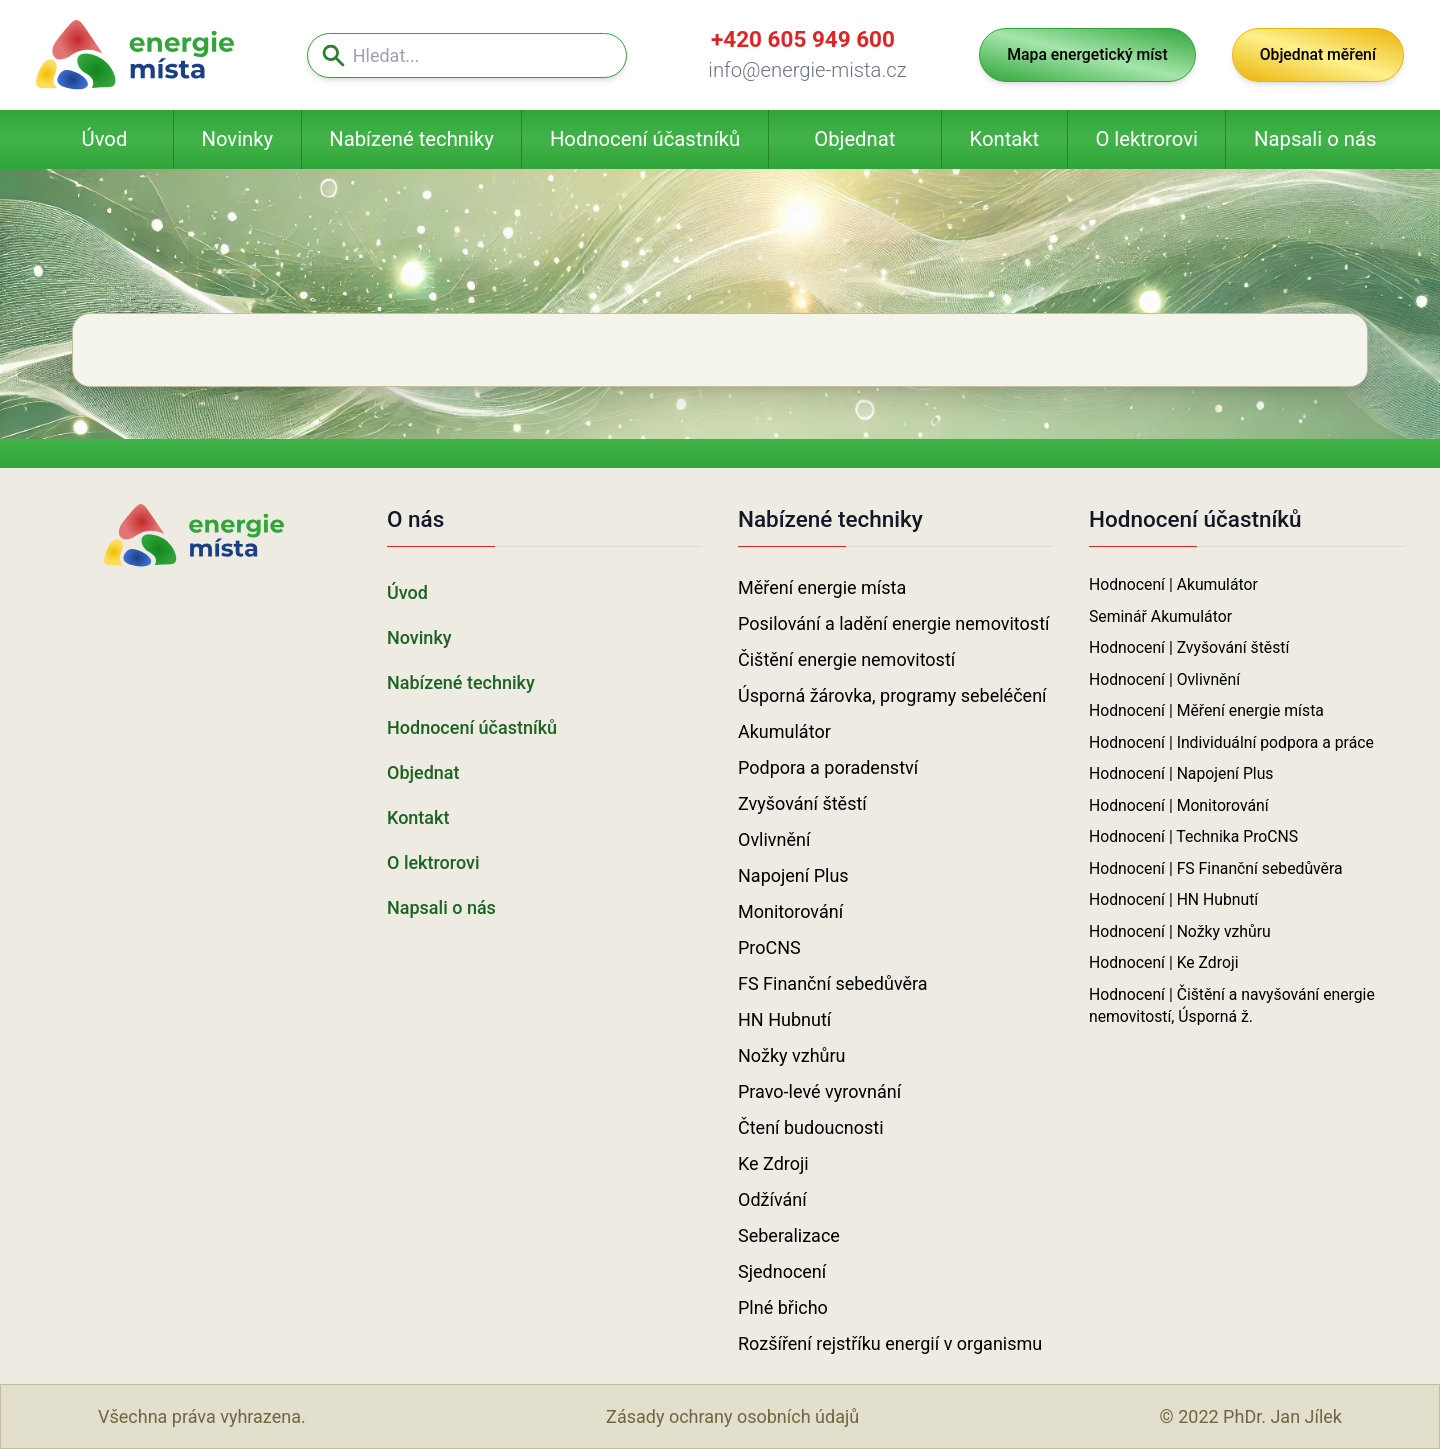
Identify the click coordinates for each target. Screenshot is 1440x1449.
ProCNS (769, 947)
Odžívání (772, 1199)
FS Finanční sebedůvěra (833, 983)
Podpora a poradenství (828, 767)
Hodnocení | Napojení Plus (1181, 773)
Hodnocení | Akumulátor (1173, 584)
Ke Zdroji (773, 1163)
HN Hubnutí (784, 1019)
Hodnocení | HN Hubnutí (1173, 899)
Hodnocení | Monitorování (1179, 805)
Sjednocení (782, 1271)
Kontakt (1005, 139)
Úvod (105, 139)
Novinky (237, 139)
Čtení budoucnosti (811, 1127)
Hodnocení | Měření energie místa (1206, 710)
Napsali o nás (1315, 139)
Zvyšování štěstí (802, 803)
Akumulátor (784, 731)
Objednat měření (1318, 54)
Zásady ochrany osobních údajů (732, 1416)
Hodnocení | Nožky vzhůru (1180, 931)
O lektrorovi (1146, 139)
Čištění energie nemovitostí (846, 659)
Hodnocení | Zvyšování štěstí (1189, 647)
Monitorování (790, 911)
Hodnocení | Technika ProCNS (1193, 836)
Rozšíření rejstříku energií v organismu (890, 1343)
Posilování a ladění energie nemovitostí (893, 623)
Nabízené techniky (411, 139)
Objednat (854, 139)
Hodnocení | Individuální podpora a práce (1231, 742)
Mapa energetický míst (1087, 54)
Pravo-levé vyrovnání (819, 1091)
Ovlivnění (774, 839)
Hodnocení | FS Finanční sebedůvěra (1216, 868)
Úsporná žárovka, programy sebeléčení (892, 695)
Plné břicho (783, 1307)
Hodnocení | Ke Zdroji (1164, 962)
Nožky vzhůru (792, 1055)
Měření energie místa (822, 587)
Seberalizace (789, 1235)
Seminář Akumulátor (1160, 616)
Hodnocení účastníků (645, 139)
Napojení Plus (793, 875)
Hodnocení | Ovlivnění (1164, 679)
